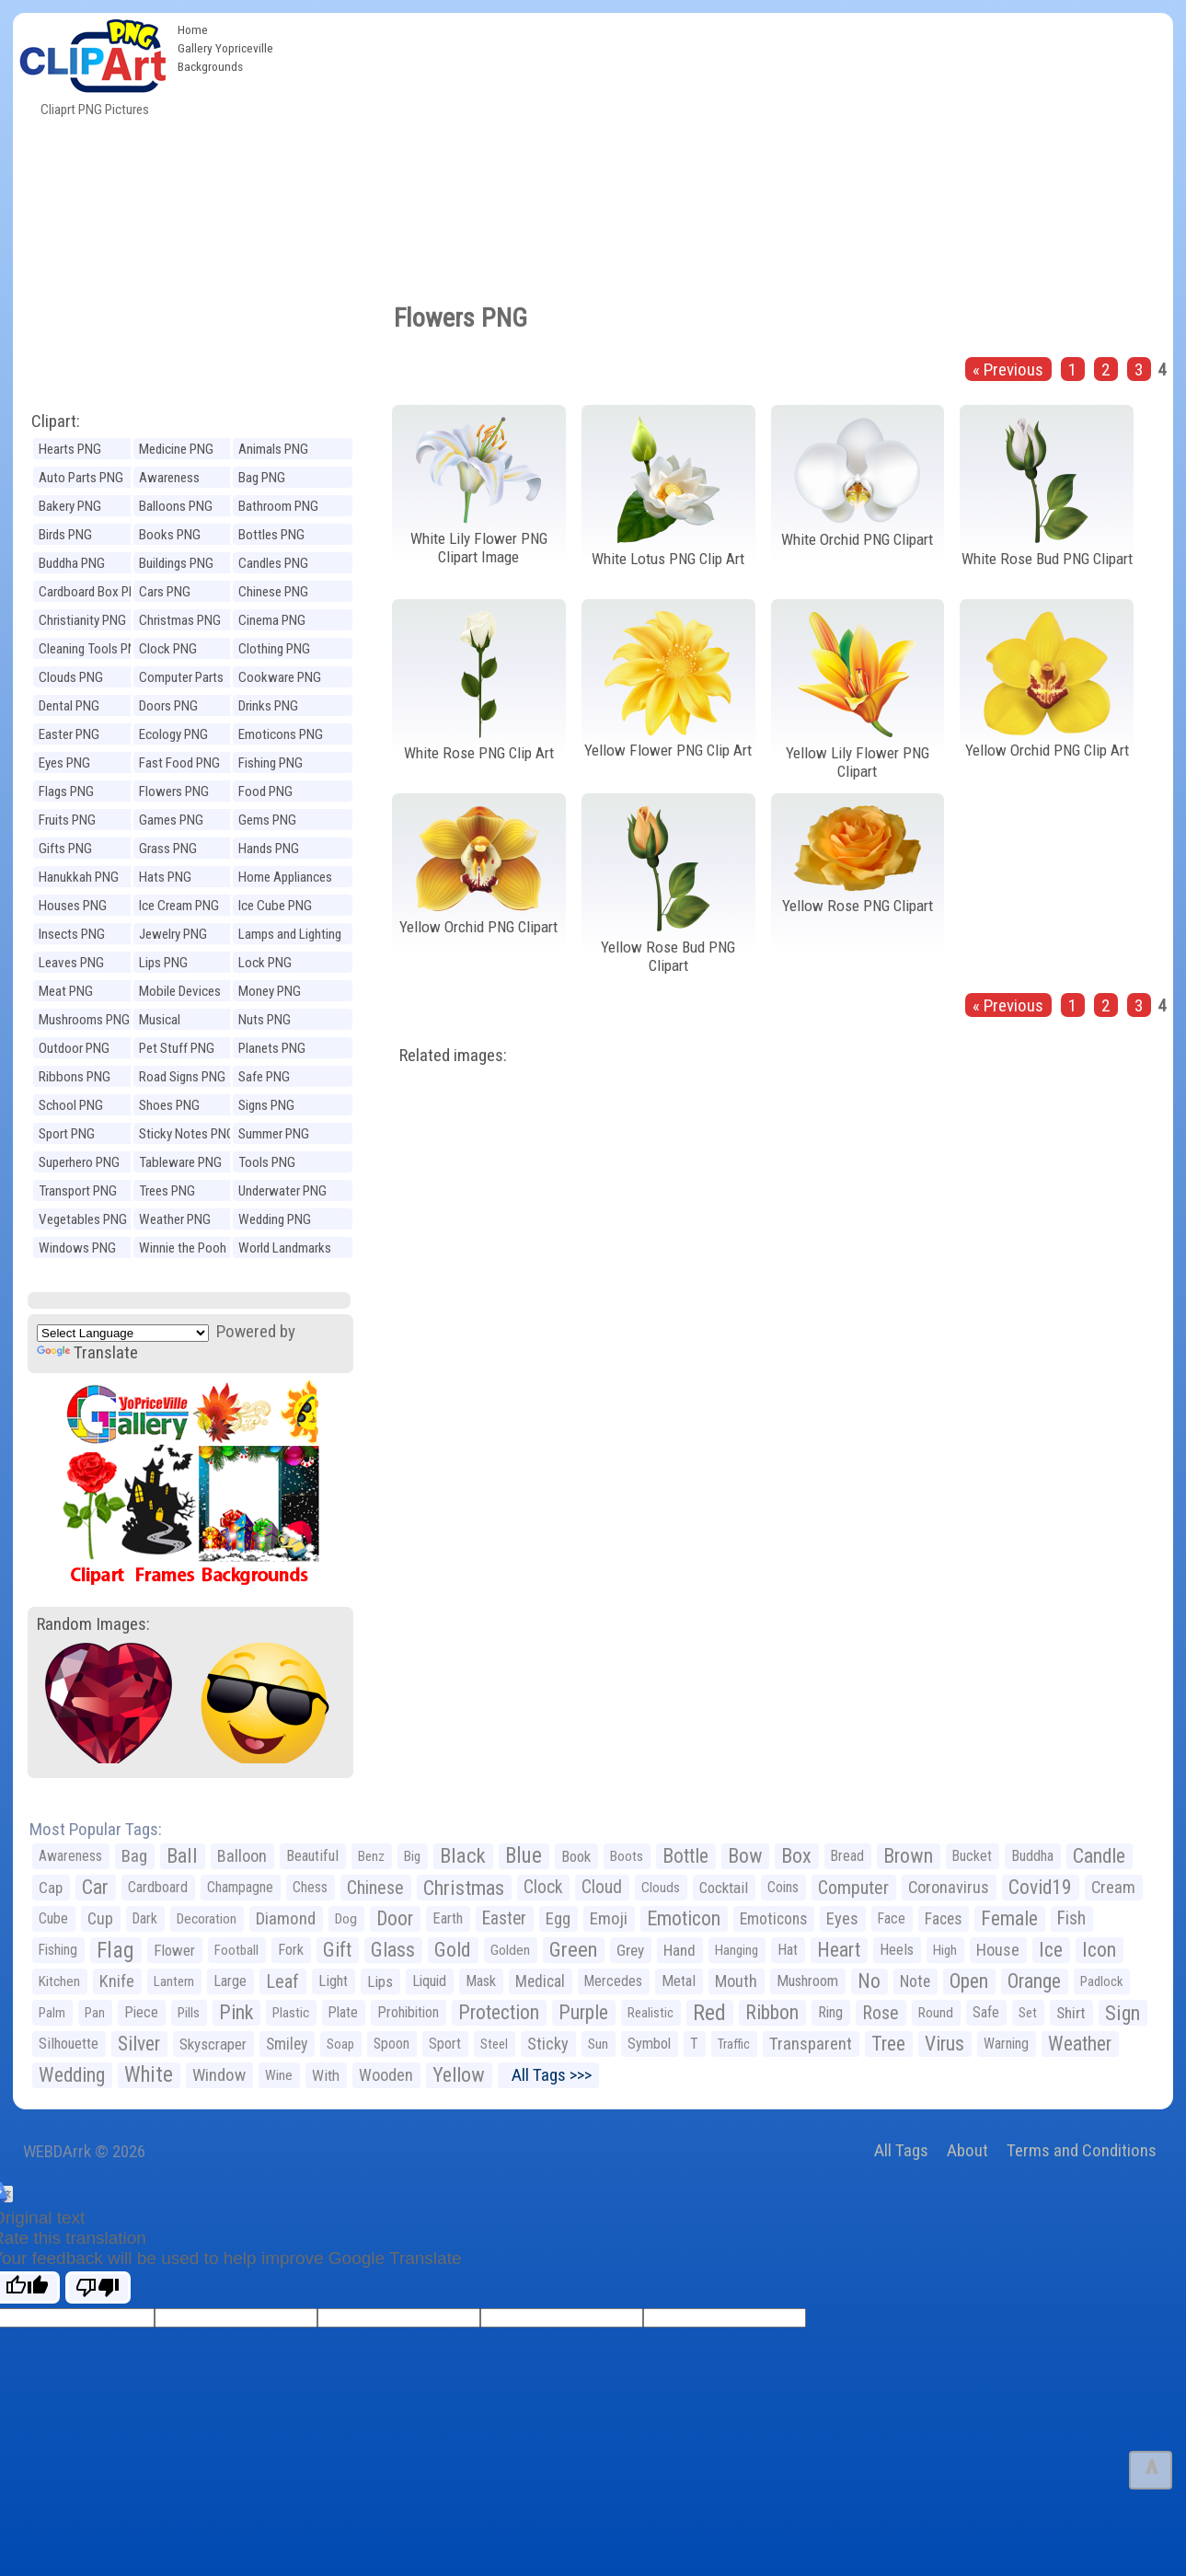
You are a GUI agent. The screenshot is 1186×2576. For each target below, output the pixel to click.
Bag (134, 1855)
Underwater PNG (282, 1191)
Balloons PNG (176, 506)
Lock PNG (265, 962)
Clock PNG (168, 649)
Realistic (651, 2012)
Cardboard (158, 1887)
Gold (452, 1949)
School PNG (71, 1105)
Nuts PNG (264, 1019)
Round (935, 2012)
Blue (523, 1855)
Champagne (240, 1887)
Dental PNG (69, 706)
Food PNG (265, 791)
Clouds (660, 1887)
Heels (897, 1949)
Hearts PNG (70, 449)
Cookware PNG (279, 677)
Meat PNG (66, 991)
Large (230, 1981)
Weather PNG (175, 1219)
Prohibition (408, 2012)
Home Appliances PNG (285, 879)
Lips (380, 1981)
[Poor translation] (98, 2287)
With (326, 2075)
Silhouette (68, 2043)
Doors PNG (168, 706)
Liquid (429, 1981)
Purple (583, 2012)
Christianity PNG (82, 620)
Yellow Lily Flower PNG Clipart (857, 762)
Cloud (601, 1887)
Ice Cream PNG (179, 905)
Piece (141, 2012)
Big (412, 1856)
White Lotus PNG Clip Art (668, 558)
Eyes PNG (64, 763)
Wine (279, 2075)
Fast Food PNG (179, 763)
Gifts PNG (65, 848)
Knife (116, 1981)
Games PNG (171, 820)
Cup (100, 1918)
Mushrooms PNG (84, 1019)
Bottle (685, 1855)
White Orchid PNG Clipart (857, 539)
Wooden (386, 2075)
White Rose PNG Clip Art (479, 753)
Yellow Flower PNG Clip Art (668, 750)
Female (1009, 1918)
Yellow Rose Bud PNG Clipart (668, 957)
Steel (494, 2044)
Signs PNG (266, 1105)
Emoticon (683, 1918)
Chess (310, 1887)
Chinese (375, 1888)
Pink (236, 2012)
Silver (139, 2043)
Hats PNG (165, 877)
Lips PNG (163, 962)
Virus (944, 2043)
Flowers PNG (174, 791)
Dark (144, 1918)
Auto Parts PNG (81, 477)
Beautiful (312, 1856)
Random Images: (93, 1624)
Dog (346, 1919)
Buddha (1032, 1856)
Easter (504, 1918)
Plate (343, 2012)
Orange (1034, 1981)
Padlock (1101, 1981)
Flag (115, 1950)
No (869, 1981)
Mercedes (613, 1981)
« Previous (1008, 369)
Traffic (734, 2044)
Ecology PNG (173, 734)
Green (573, 1949)
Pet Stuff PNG (176, 1048)
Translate (87, 1352)
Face (891, 1918)
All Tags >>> (548, 2074)
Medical (540, 1981)
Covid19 (1040, 1887)
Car (95, 1887)
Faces (943, 1919)
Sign (1122, 2013)
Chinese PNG (273, 591)
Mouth (736, 1981)
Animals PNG (273, 449)
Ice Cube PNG (275, 905)
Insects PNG (72, 934)
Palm (52, 2012)
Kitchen (59, 1981)
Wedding (72, 2074)
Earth (447, 1918)
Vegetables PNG (83, 1219)
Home (193, 29)
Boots (626, 1856)
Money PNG (269, 991)
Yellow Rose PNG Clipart (857, 905)
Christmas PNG (180, 620)
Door (394, 1918)
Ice (1051, 1949)
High (945, 1950)
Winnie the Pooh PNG (182, 1250)
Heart (838, 1949)
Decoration (206, 1919)
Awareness (70, 1856)
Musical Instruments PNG (184, 1022)
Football (236, 1950)
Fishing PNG (270, 763)
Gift (337, 1949)
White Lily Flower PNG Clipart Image (478, 548)
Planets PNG (271, 1048)
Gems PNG (267, 820)
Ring (830, 2012)
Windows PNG (77, 1248)
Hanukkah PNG (79, 877)
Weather (1079, 2043)
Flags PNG (66, 791)
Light (333, 1981)
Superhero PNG (79, 1162)
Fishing (58, 1949)
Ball (182, 1855)
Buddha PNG (72, 563)
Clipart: (55, 421)
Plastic (290, 2012)
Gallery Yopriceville (225, 47)
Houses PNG (73, 905)
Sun (598, 2044)
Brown (908, 1855)
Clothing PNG (274, 649)
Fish (1071, 1918)
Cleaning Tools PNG (91, 649)
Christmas (463, 1888)
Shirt (1071, 2013)
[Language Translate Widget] (123, 1333)
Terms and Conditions (1082, 2150)
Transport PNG (78, 1191)
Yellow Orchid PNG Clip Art (1047, 750)
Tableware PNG (180, 1162)
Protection (498, 2012)
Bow (745, 1855)
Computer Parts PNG (181, 679)
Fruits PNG (67, 820)
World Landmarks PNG (284, 1250)
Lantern (174, 1981)
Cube (53, 1918)
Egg (558, 1919)
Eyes (842, 1919)
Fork (291, 1949)
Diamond (286, 1918)
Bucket (972, 1856)
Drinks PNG (268, 706)
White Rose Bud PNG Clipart (1047, 558)
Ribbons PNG (74, 1077)
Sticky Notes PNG (187, 1134)
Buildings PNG (176, 563)
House (997, 1949)
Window (219, 2074)
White (148, 2074)
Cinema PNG (271, 620)
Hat (787, 1949)
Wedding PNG (274, 1219)
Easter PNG (69, 734)
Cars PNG (164, 591)
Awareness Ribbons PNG (175, 480)
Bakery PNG (70, 506)
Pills (189, 2012)
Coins (783, 1887)
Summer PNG (273, 1134)
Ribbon (772, 2012)
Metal (679, 1981)
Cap (51, 1887)
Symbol (649, 2043)
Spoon (391, 2043)
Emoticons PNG (280, 734)
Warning (1006, 2043)
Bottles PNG (271, 534)
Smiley (286, 2044)
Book (576, 1856)
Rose (880, 2013)
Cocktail (723, 1887)
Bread (847, 1856)
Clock (543, 1887)
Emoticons (773, 1919)
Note (915, 1981)
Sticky (548, 2043)
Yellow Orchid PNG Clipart (478, 927)
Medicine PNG (176, 449)
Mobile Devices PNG (180, 993)
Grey (630, 1950)
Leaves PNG (71, 962)
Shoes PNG (169, 1105)
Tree (888, 2043)
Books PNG (170, 534)
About (967, 2150)
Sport (445, 2043)
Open (969, 1981)
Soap (340, 2044)
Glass (393, 1949)
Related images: (453, 1055)
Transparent (810, 2043)
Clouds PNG (71, 677)
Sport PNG (67, 1134)
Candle (1099, 1855)
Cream (1113, 1887)
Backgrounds (210, 66)
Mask (481, 1981)
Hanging (736, 1950)
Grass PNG (168, 848)
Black (463, 1855)
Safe (986, 2012)
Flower (174, 1950)
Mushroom (807, 1981)
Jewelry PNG (173, 934)
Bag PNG (261, 477)
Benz (371, 1856)
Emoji (609, 1918)
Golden (510, 1950)
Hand (679, 1950)
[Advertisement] (728, 151)
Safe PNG (264, 1077)
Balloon (242, 1856)
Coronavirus (948, 1887)
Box (796, 1855)
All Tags (901, 2150)
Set (1028, 2012)
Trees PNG (167, 1191)
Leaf (282, 1981)
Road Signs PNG (182, 1077)
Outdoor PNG (74, 1048)
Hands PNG (268, 848)
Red (709, 2013)
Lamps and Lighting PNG (289, 936)
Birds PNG (65, 534)
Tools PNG (266, 1162)
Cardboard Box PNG (92, 591)
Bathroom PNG (278, 506)
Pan (95, 2012)
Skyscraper (213, 2044)
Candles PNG (273, 563)
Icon (1099, 1949)
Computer (853, 1888)
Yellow (458, 2074)
